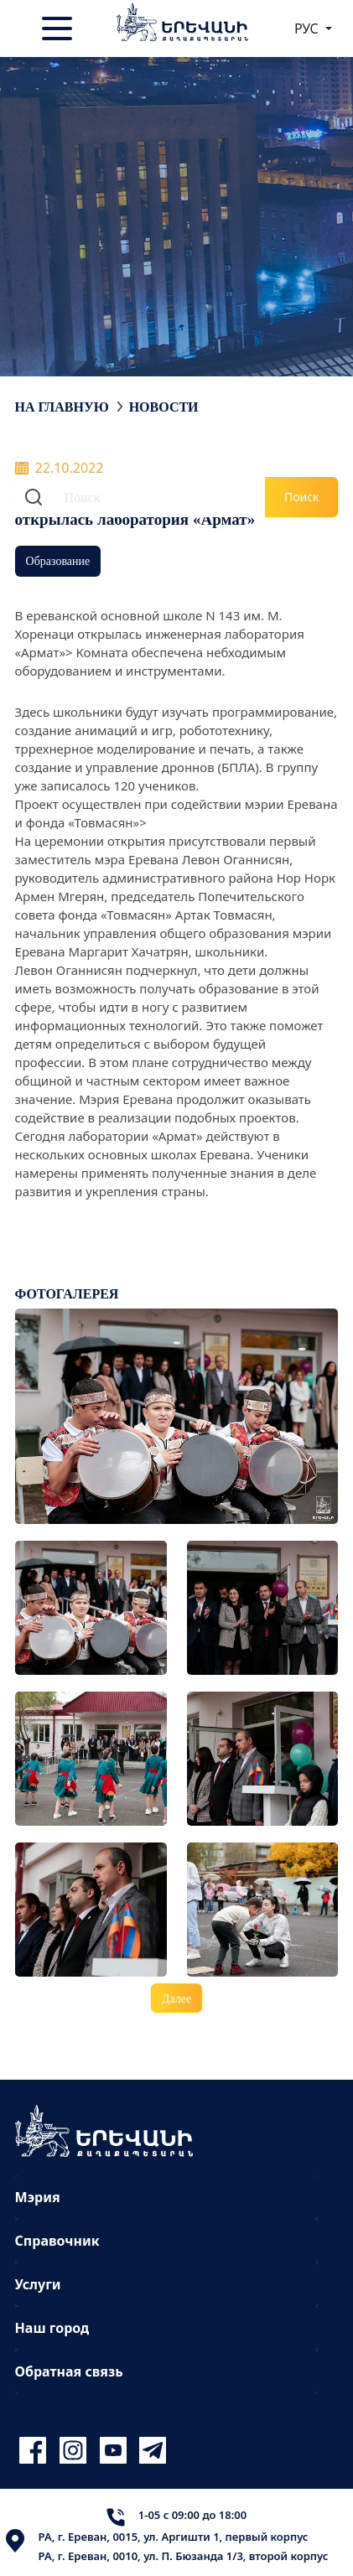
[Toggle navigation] (58, 28)
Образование (58, 560)
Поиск (301, 497)
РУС (308, 28)
